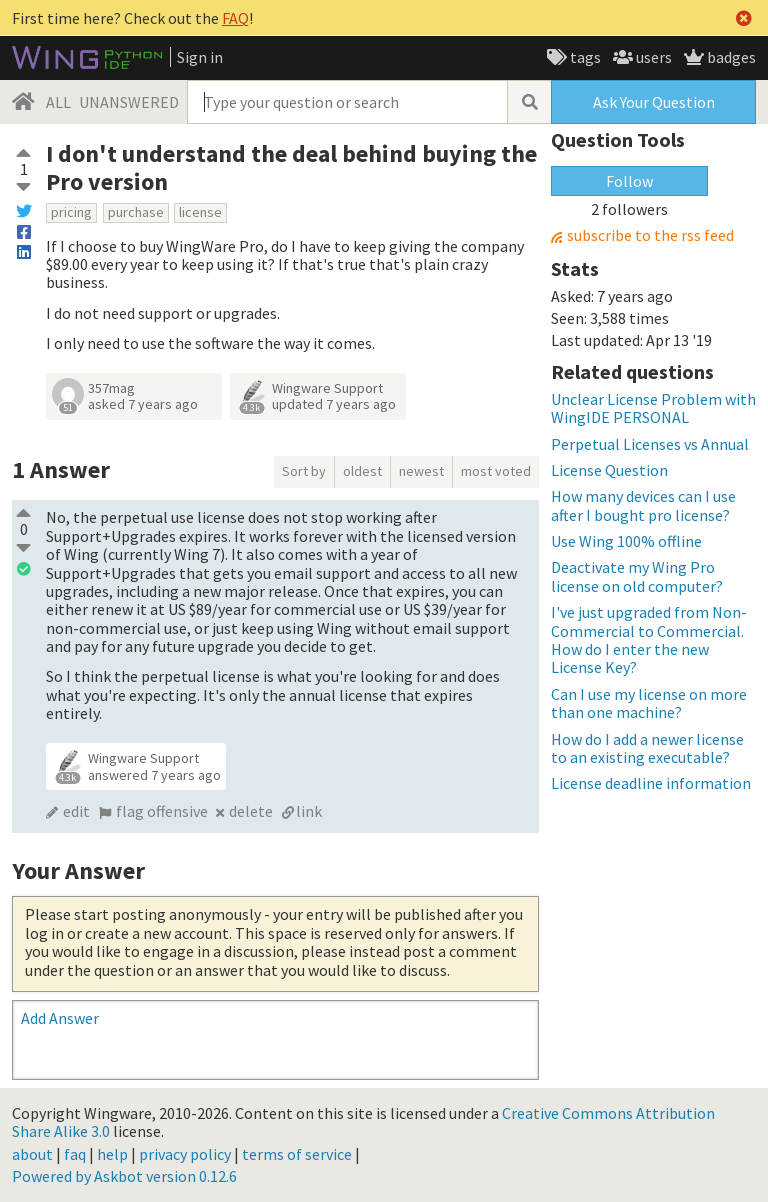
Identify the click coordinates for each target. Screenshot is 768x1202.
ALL (58, 102)
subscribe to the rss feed (650, 235)
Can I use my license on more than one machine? (649, 703)
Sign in (200, 57)
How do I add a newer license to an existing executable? (647, 748)
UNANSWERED (129, 102)
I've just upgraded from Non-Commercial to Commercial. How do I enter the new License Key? (649, 639)
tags (584, 57)
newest (421, 471)
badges (730, 57)
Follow (629, 181)
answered (154, 775)
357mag (111, 388)
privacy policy (185, 1154)
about (32, 1154)
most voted (496, 471)
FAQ (235, 18)
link (309, 811)
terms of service (297, 1154)
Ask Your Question (654, 102)
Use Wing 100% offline (626, 541)
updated (334, 404)
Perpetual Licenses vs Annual (650, 444)
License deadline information (651, 783)
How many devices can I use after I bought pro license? (643, 505)
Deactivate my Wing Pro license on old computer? (637, 576)
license (200, 212)
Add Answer (60, 1018)
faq (75, 1154)
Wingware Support (327, 388)
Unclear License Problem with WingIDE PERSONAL (653, 408)
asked (143, 404)
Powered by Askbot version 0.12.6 (124, 1176)
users (652, 57)
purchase (136, 212)
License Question (609, 470)
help (112, 1154)
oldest (362, 471)
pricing (71, 212)
